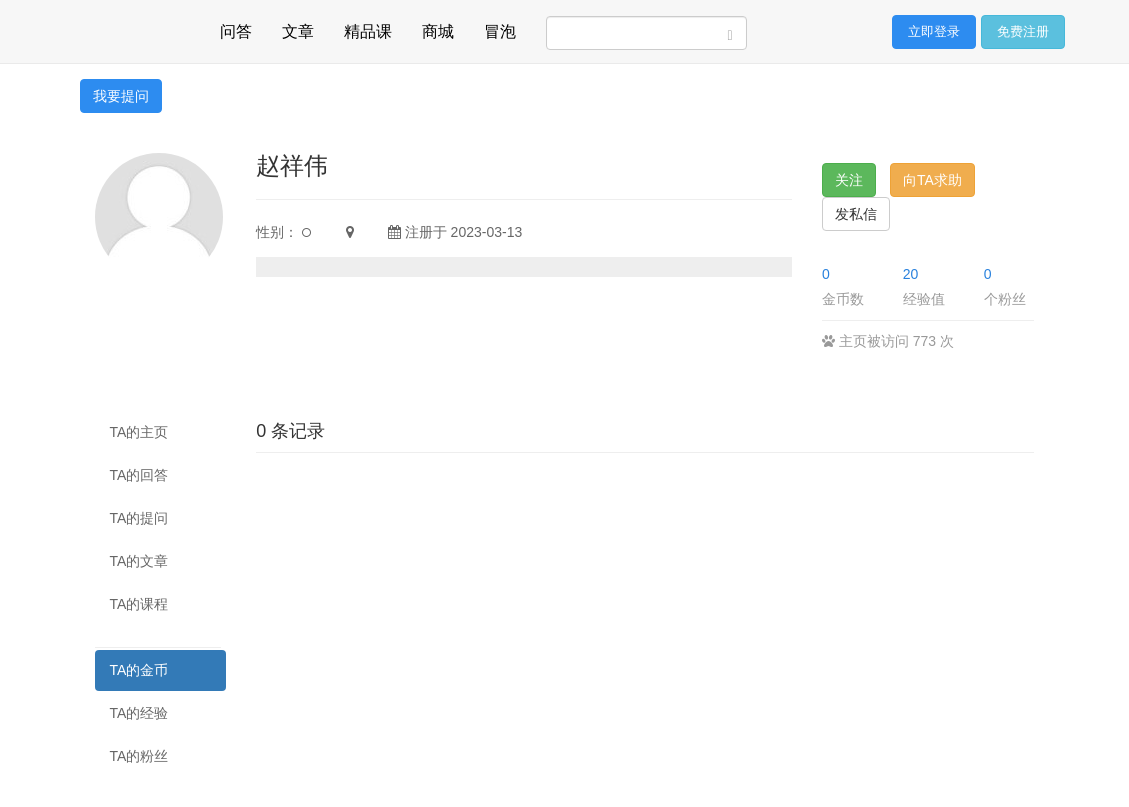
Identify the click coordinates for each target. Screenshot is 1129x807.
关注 (849, 180)
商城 (438, 28)
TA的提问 (139, 518)
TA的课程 (139, 604)
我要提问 (121, 96)
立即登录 (934, 31)
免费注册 (1023, 31)
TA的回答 (139, 475)
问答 (236, 28)
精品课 (368, 28)
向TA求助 (932, 180)
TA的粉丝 (139, 756)
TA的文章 (139, 561)
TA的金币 (139, 670)
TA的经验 (139, 713)
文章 (298, 28)
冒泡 (500, 28)
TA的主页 (139, 432)
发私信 (856, 214)
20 (911, 274)
